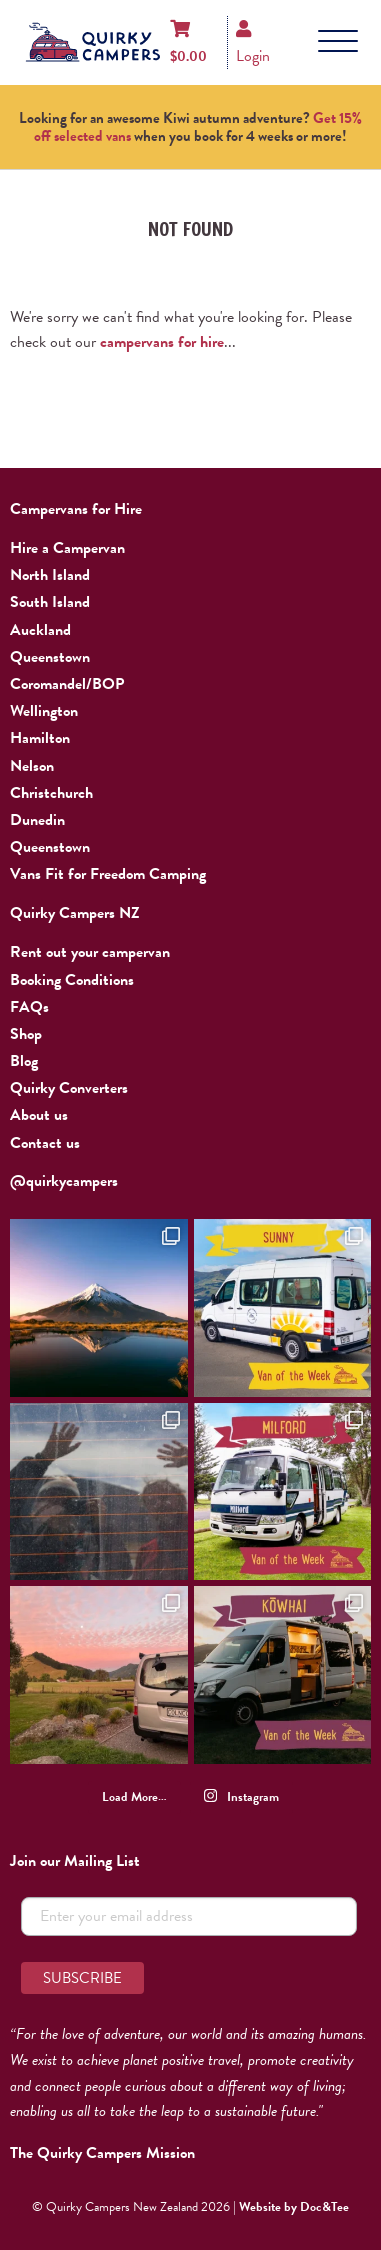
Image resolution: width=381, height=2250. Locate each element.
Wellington (44, 711)
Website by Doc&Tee (294, 2207)
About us (39, 1115)
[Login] (253, 41)
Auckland (40, 630)
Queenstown (50, 657)
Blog (24, 1061)
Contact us (45, 1143)
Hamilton (40, 738)
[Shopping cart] (188, 41)
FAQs (29, 1007)
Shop (26, 1034)
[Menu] (338, 42)
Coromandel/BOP (67, 684)
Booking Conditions (72, 980)
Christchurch (51, 793)
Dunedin (37, 820)
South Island (50, 602)
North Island (50, 575)
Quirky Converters (69, 1088)
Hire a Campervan (67, 548)
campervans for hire (162, 342)
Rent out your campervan (90, 952)
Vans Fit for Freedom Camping (108, 874)
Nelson (32, 766)
